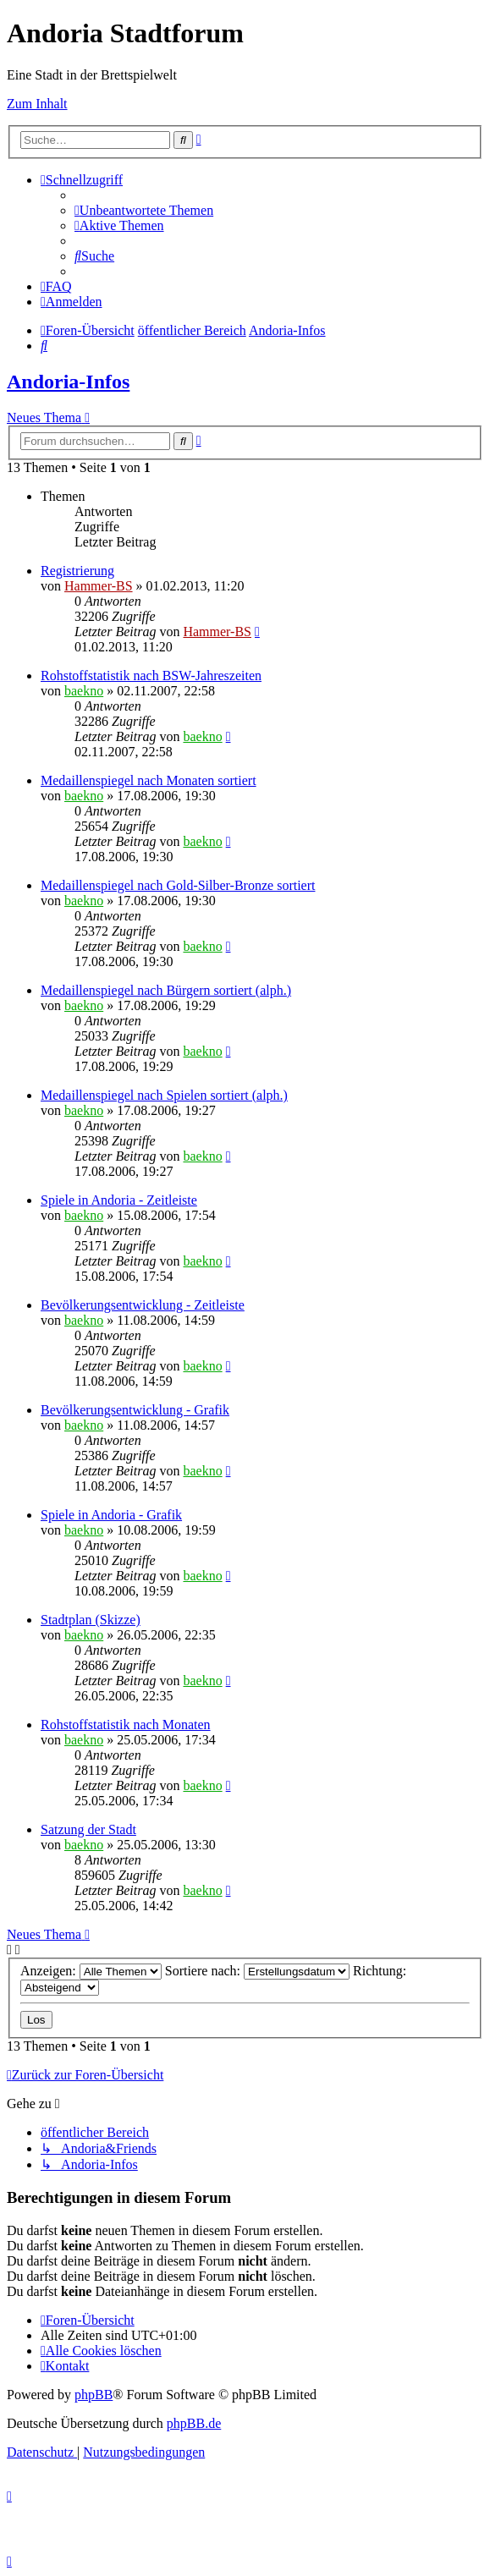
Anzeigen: (91, 1971)
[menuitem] (143, 210)
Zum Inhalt (37, 103)
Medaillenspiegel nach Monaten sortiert (148, 780)
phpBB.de (194, 2423)
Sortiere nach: (257, 1971)
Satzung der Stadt (88, 1829)
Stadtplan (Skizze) (90, 1619)
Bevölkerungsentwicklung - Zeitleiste (143, 1305)
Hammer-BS (98, 586)
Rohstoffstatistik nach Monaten (126, 1724)
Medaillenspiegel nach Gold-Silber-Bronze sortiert (178, 885)
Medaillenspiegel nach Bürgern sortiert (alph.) (166, 990)
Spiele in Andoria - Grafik (111, 1515)
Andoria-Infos (68, 382)
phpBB (93, 2394)
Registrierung (77, 570)
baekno (83, 691)
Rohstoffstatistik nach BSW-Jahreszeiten (151, 675)
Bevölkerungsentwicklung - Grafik (135, 1410)
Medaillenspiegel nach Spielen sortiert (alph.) (164, 1095)
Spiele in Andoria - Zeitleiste (119, 1200)
